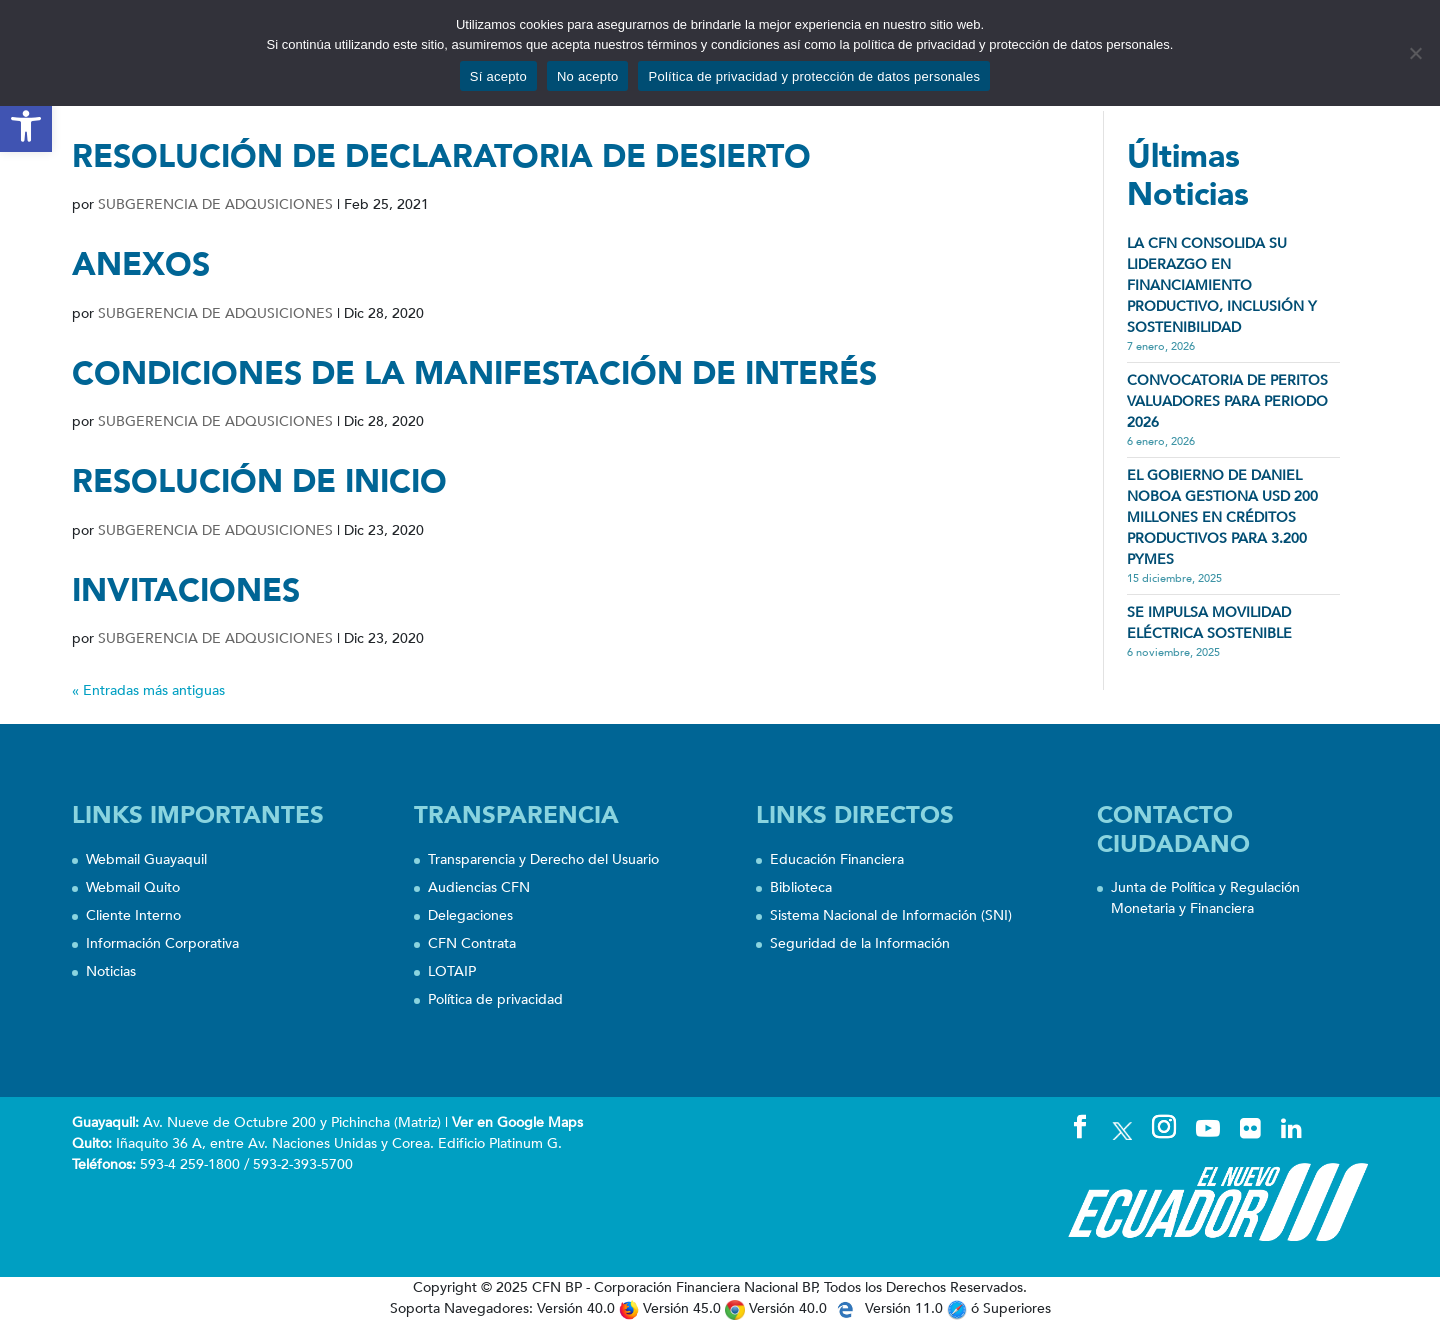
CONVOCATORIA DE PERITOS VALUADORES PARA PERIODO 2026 (1227, 401)
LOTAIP (452, 971)
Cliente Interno (133, 915)
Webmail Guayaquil (146, 859)
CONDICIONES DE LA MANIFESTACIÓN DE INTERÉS (474, 374)
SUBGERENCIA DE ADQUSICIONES (215, 204)
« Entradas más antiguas (148, 690)
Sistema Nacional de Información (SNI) (891, 915)
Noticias (111, 971)
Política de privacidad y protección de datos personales (814, 76)
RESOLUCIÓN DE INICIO (259, 482)
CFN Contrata (472, 943)
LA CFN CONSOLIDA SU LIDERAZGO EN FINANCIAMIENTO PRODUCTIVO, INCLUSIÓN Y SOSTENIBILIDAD (1222, 285)
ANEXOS (141, 265)
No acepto (588, 76)
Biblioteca (801, 887)
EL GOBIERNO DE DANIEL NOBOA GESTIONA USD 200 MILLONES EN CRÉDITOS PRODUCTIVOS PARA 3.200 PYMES (1222, 517)
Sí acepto (498, 76)
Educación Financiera (837, 859)
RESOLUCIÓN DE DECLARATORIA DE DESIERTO (441, 157)
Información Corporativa (162, 943)
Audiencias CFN (479, 887)
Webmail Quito (133, 887)
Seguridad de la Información (860, 943)
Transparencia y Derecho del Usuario (543, 859)
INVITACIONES (186, 591)
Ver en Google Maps (517, 1122)
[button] (26, 126)
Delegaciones (470, 915)
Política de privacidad (495, 999)
